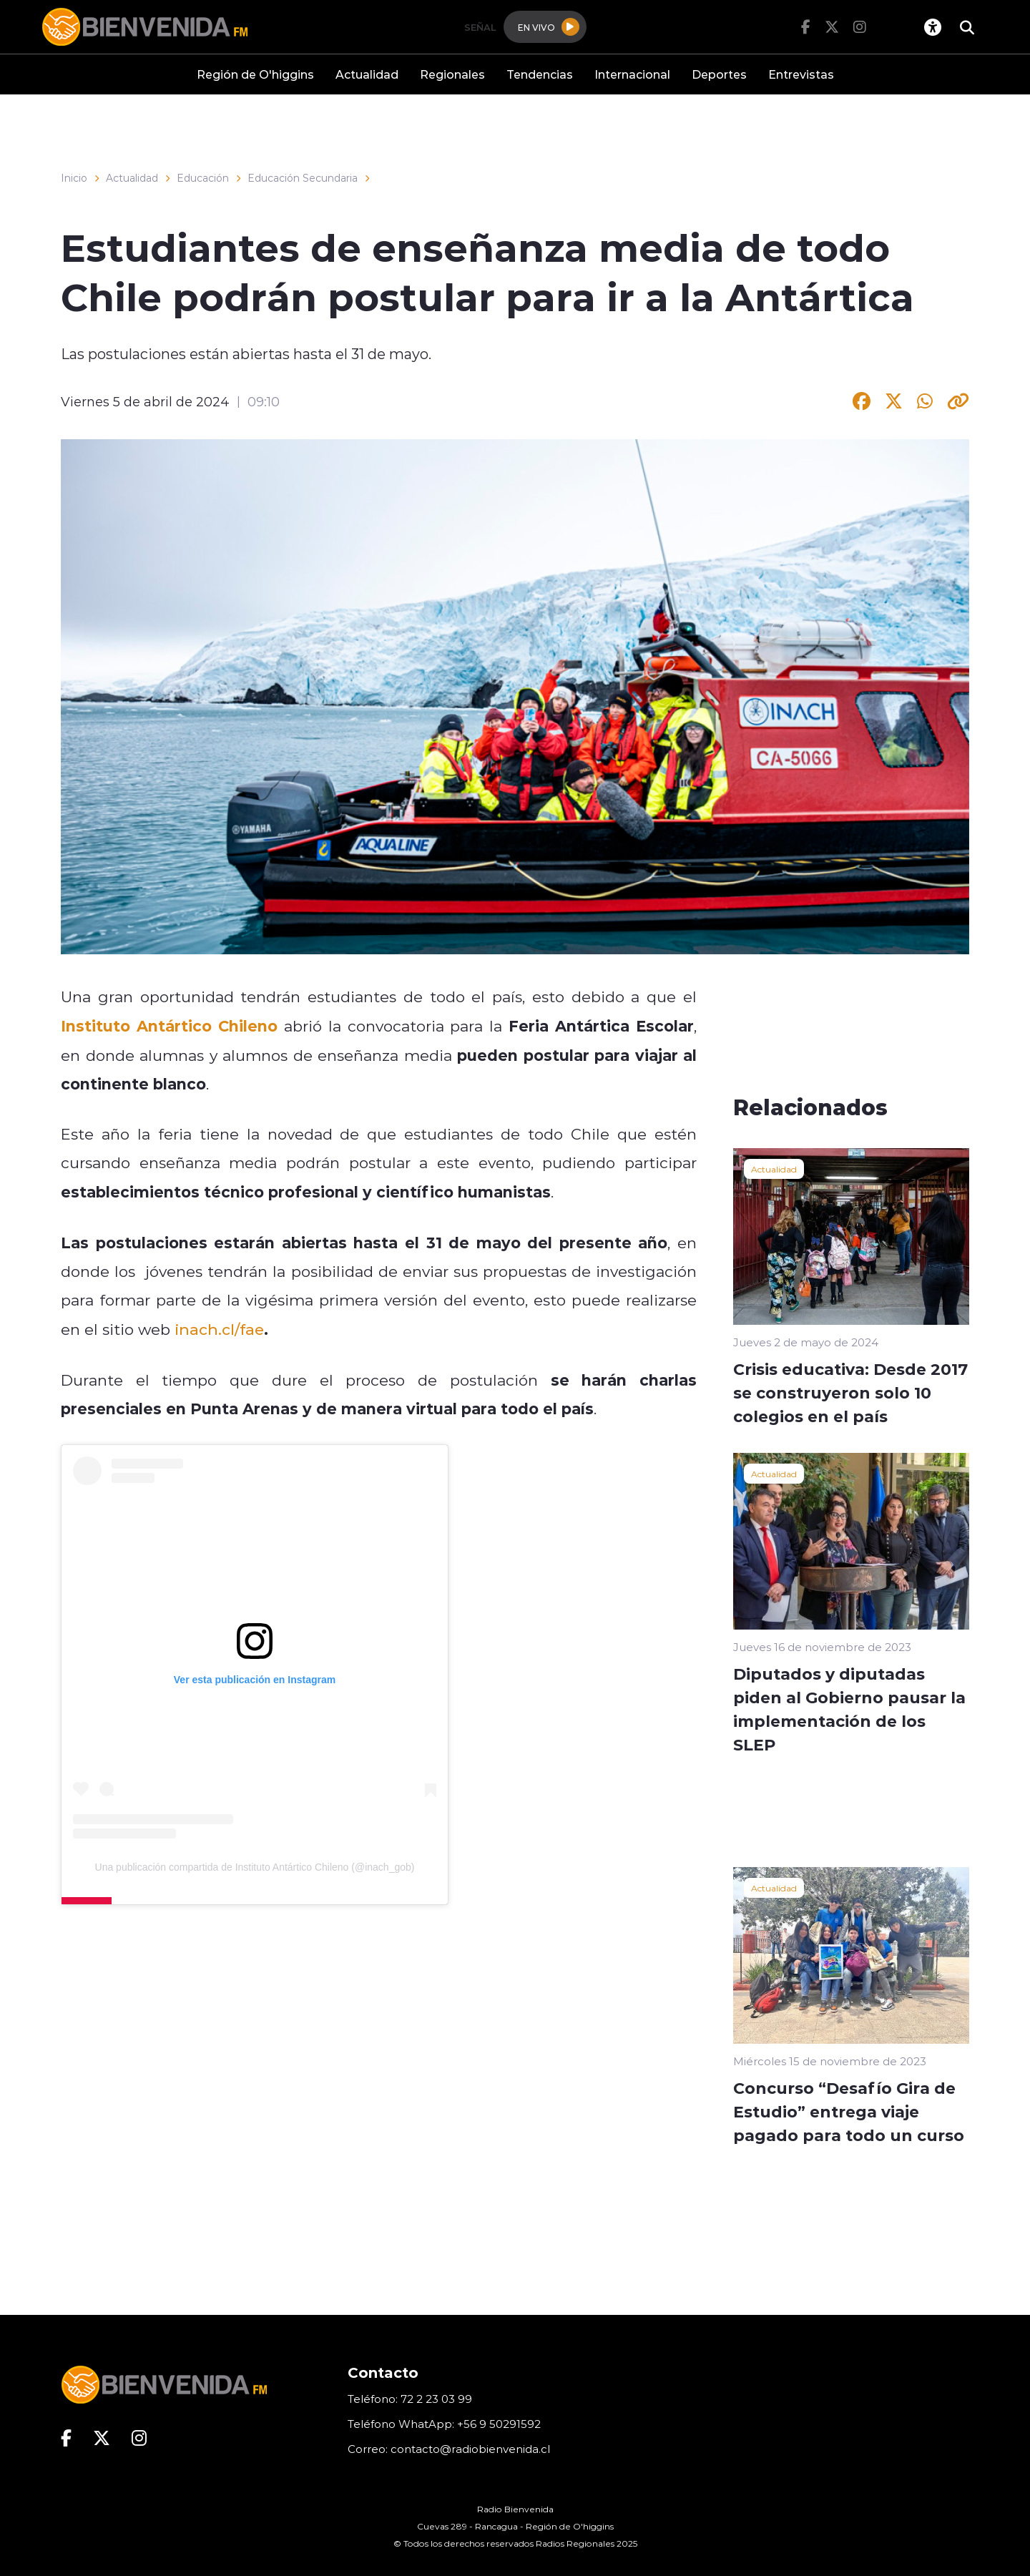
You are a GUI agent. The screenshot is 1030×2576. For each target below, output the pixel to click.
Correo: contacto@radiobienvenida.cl (449, 2449)
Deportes (719, 74)
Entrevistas (801, 74)
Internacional (632, 74)
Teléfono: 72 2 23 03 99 (410, 2399)
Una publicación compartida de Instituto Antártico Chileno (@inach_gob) (255, 1867)
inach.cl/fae (219, 1329)
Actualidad (366, 74)
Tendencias (539, 74)
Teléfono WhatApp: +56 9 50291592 (444, 2424)
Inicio (74, 178)
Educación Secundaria (302, 178)
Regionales (452, 74)
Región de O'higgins (255, 74)
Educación (203, 178)
